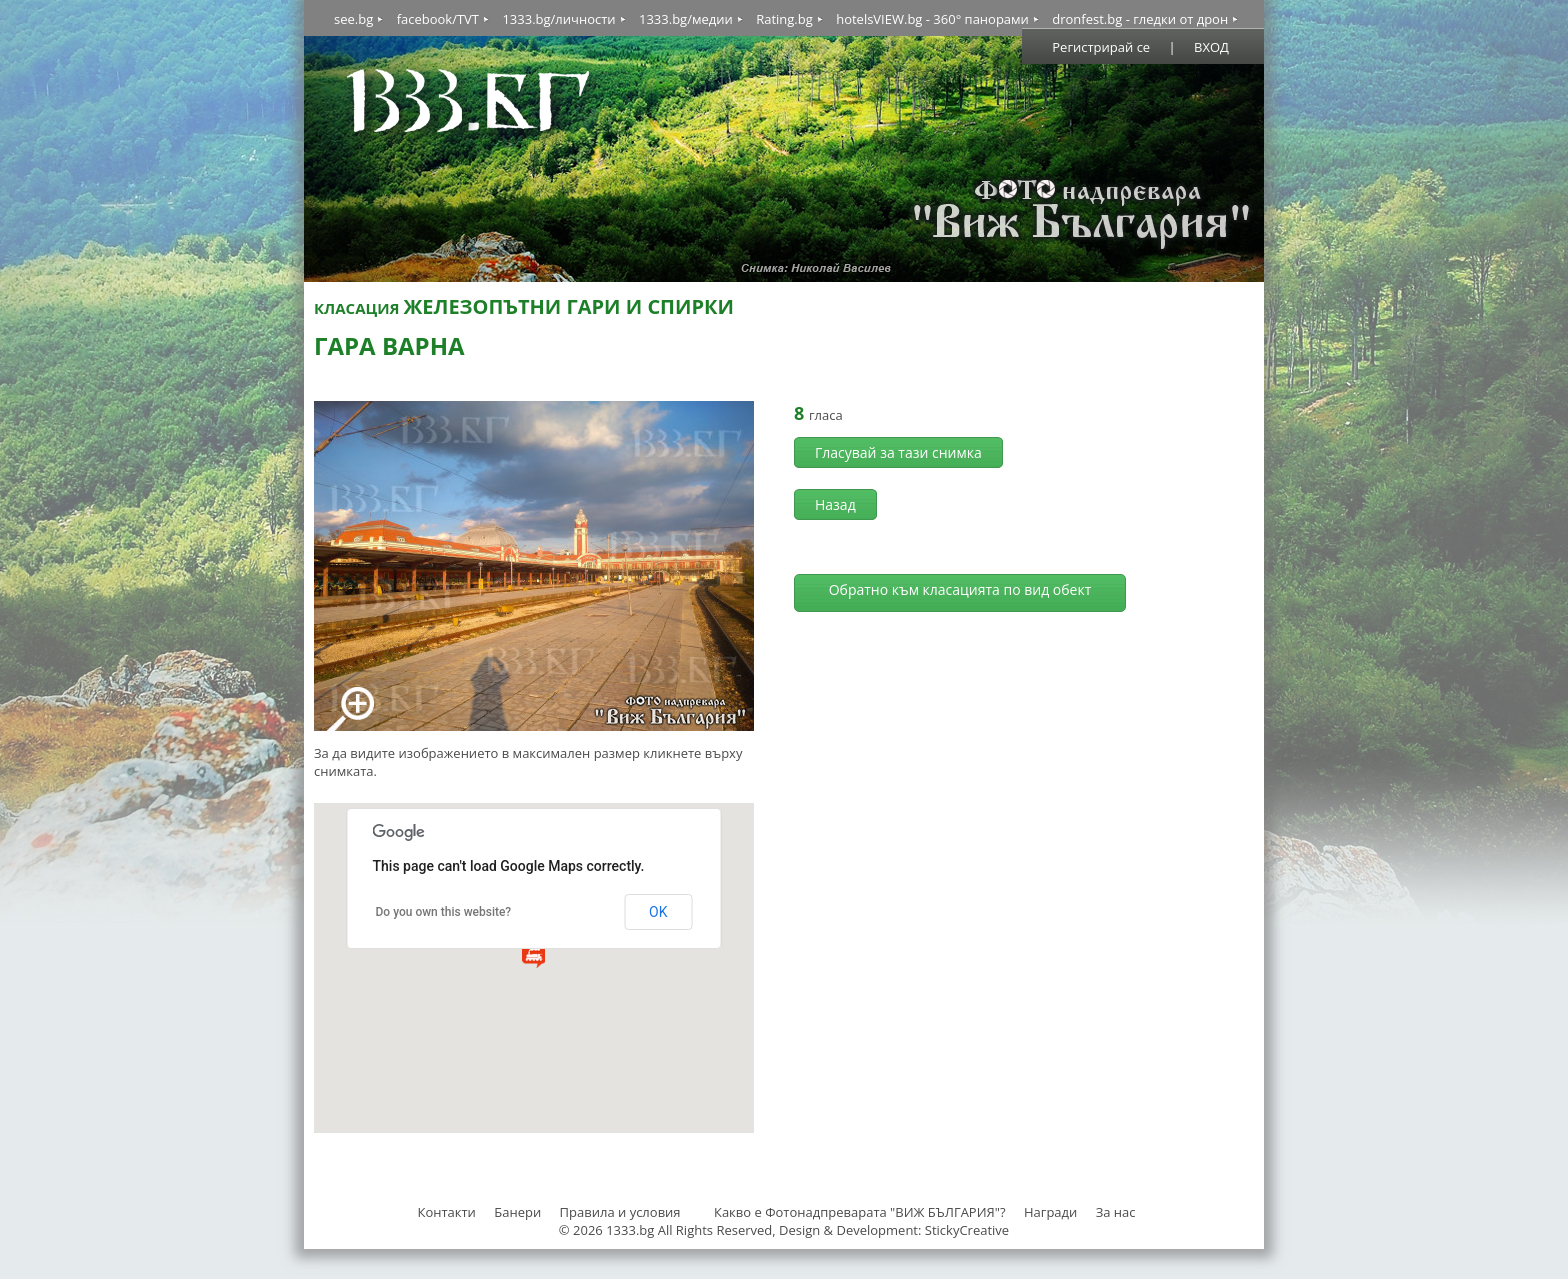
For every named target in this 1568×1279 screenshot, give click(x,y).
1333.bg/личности (558, 19)
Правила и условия (620, 1212)
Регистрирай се (1101, 47)
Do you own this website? (444, 912)
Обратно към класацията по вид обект (960, 589)
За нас (1116, 1212)
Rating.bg (784, 19)
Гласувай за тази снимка (898, 452)
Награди (1050, 1212)
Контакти (446, 1212)
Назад (835, 504)
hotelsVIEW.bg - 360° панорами (932, 19)
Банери (519, 1212)
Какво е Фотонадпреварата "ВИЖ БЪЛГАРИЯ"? (860, 1212)
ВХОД (1211, 47)
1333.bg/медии (686, 19)
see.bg (353, 19)
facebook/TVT (438, 19)
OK (658, 912)
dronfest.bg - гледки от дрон (1140, 19)
